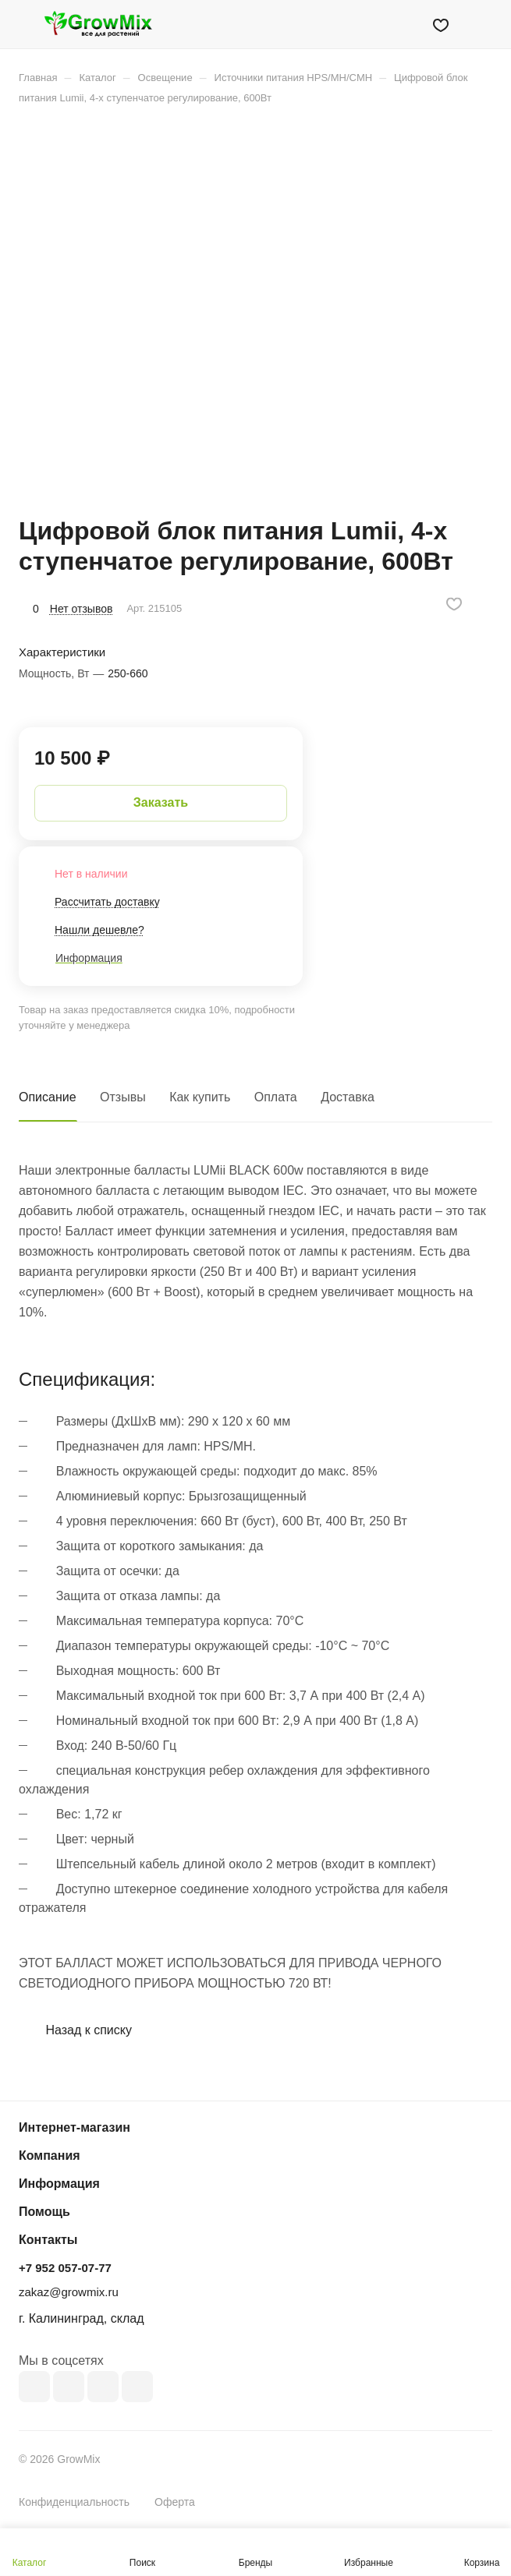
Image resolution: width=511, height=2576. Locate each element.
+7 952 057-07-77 (65, 2267)
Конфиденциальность (74, 2502)
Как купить (199, 1097)
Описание (47, 1097)
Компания (49, 2155)
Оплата (275, 1097)
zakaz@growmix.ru (69, 2292)
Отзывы (123, 1097)
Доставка (347, 1097)
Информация (59, 2183)
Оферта (174, 2502)
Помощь (44, 2211)
